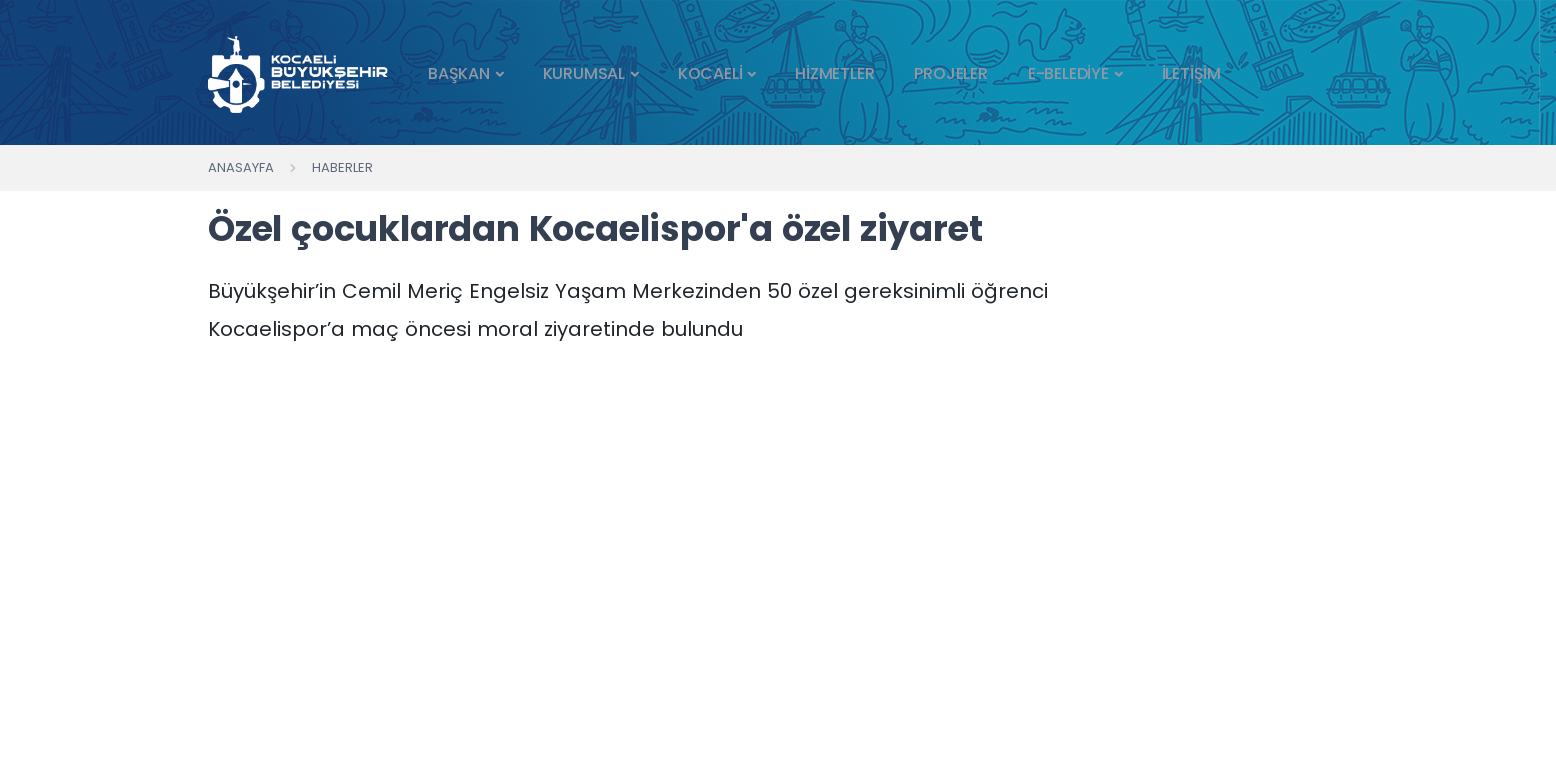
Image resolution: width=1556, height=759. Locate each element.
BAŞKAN (459, 73)
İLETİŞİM (1191, 73)
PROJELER (950, 73)
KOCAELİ (710, 73)
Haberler (342, 167)
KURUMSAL (584, 73)
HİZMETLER (834, 73)
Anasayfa (241, 167)
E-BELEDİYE (1068, 73)
